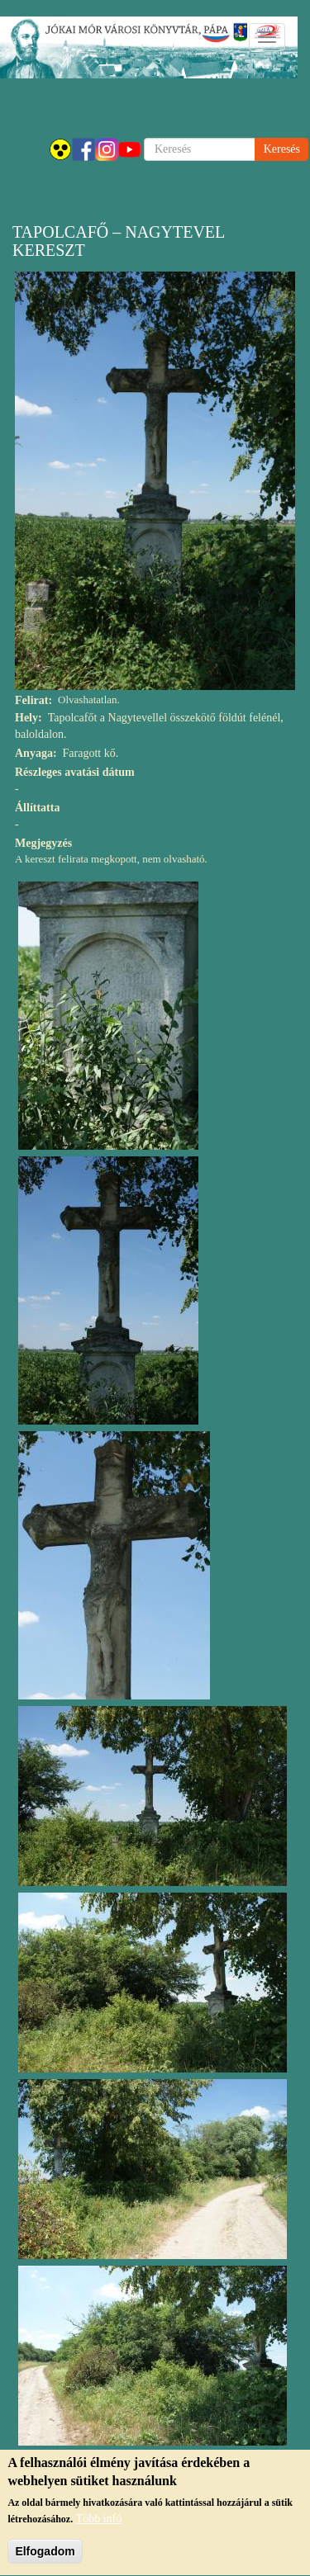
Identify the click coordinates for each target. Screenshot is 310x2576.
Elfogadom (44, 2554)
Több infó (99, 2522)
